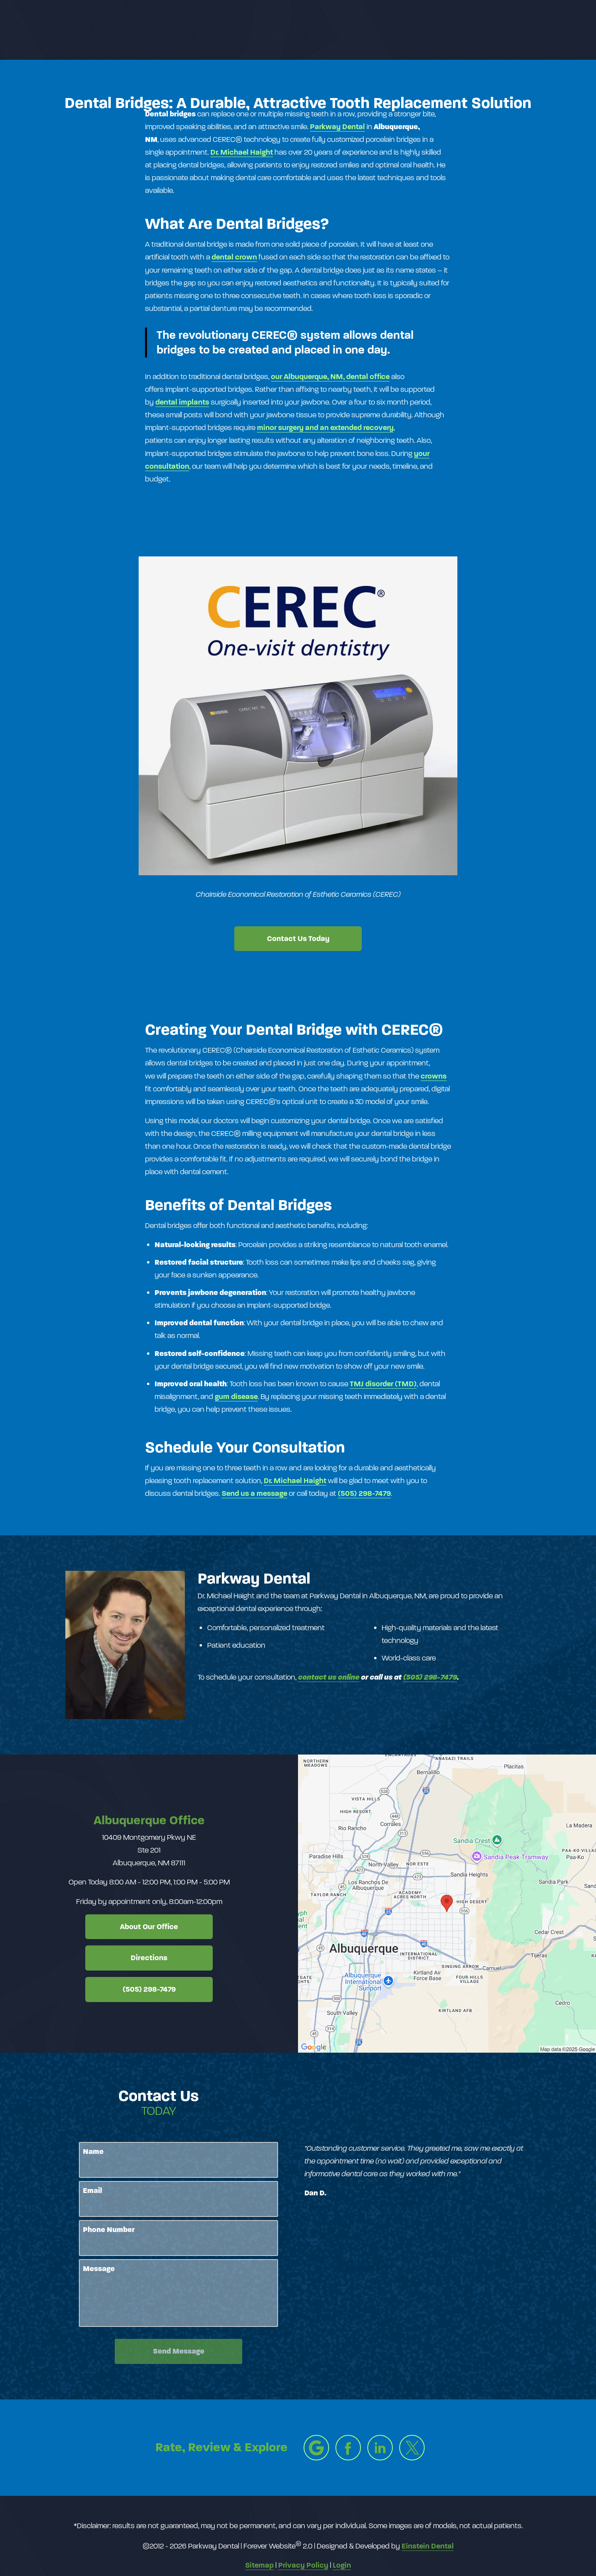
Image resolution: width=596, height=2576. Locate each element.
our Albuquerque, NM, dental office (330, 376)
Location (442, 30)
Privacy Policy (303, 2565)
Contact (490, 30)
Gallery (293, 30)
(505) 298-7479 (364, 1493)
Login (342, 2565)
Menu (539, 30)
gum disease (236, 1396)
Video (333, 30)
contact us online (328, 1677)
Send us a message (254, 1493)
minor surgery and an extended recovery (325, 427)
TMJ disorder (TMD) (383, 1383)
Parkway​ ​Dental (337, 126)
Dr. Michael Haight (241, 152)
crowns (434, 1076)
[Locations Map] (447, 1903)
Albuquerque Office (149, 1820)
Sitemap (259, 2565)
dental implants (182, 402)
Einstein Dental (428, 2545)
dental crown (234, 256)
